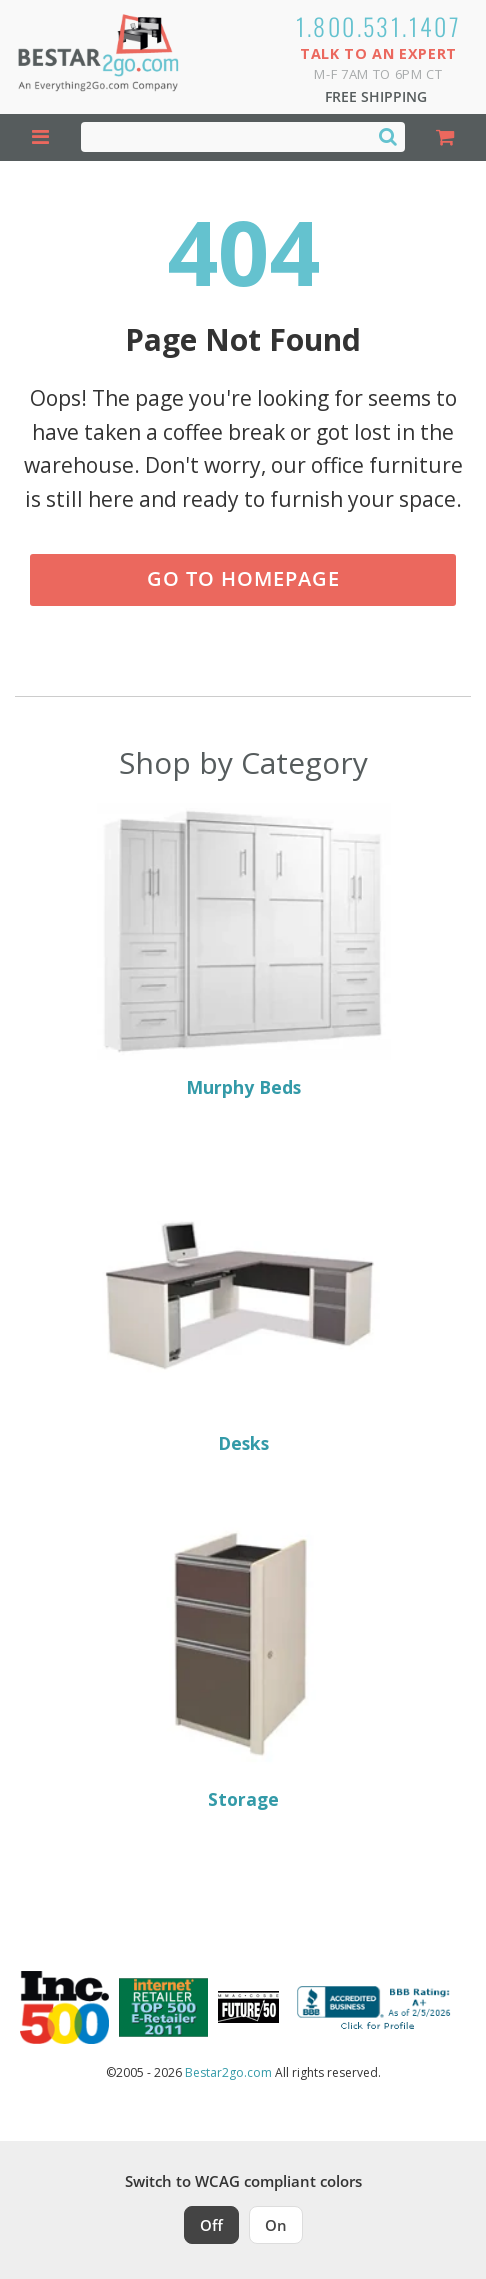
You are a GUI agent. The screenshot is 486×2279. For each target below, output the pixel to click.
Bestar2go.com (228, 2072)
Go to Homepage (243, 578)
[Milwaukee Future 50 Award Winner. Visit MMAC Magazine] (248, 2007)
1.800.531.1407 (379, 26)
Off (211, 2225)
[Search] (388, 136)
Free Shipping (376, 96)
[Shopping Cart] (445, 137)
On (276, 2225)
